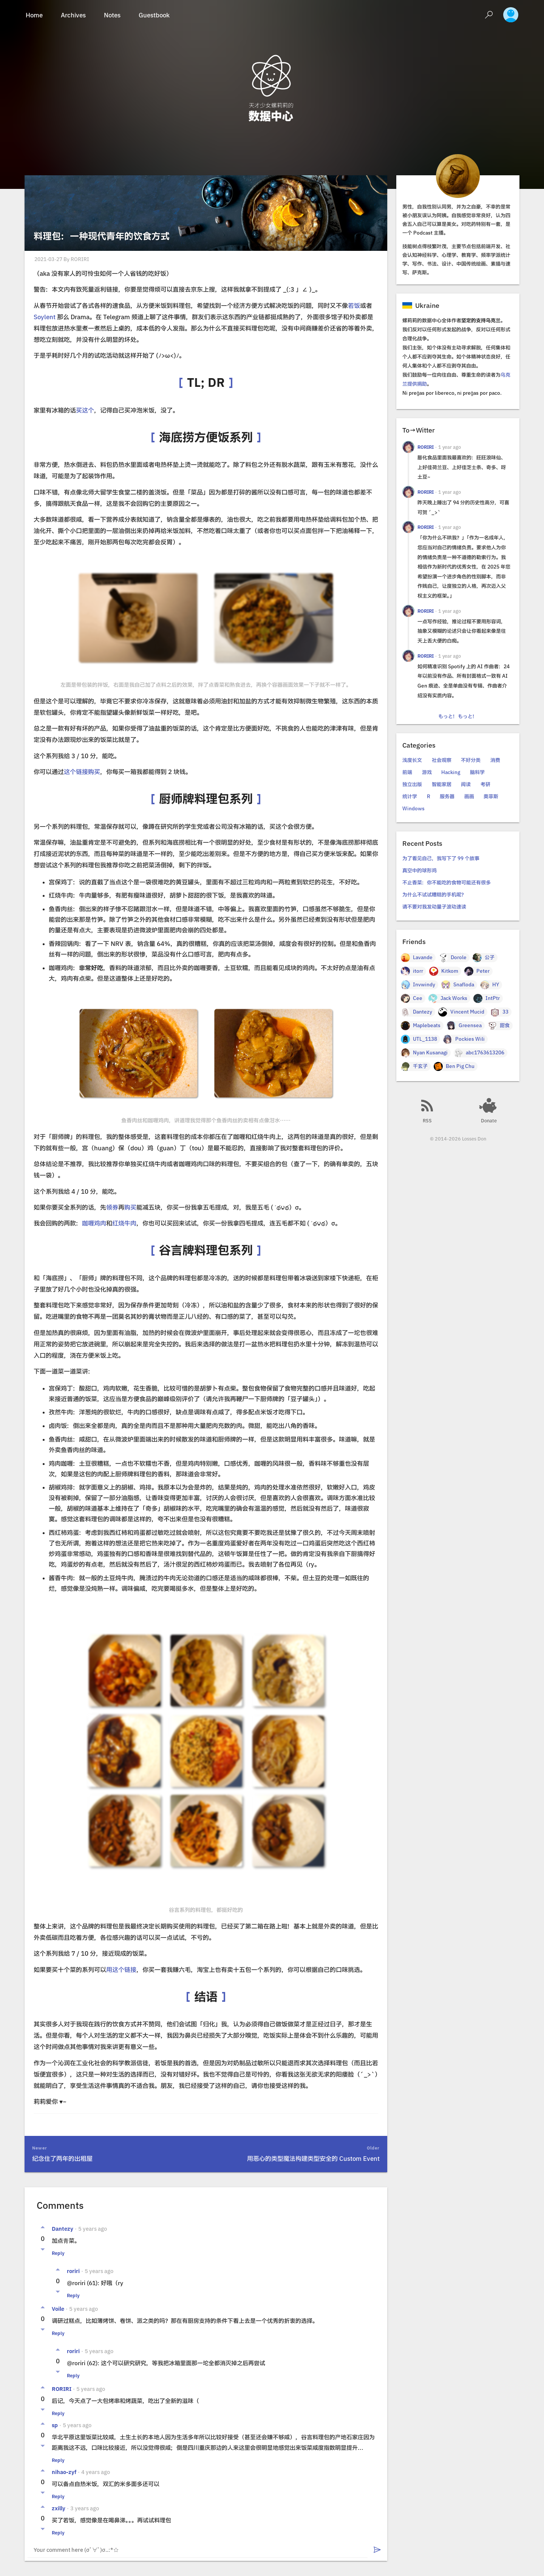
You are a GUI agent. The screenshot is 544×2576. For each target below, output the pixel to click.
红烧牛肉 (124, 1223)
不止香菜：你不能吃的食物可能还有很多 (446, 882)
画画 (469, 796)
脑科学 (477, 772)
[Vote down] (42, 2250)
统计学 (409, 796)
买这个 (85, 410)
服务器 (447, 796)
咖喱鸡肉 (94, 1223)
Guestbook (154, 15)
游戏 (427, 772)
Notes (112, 15)
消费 (495, 760)
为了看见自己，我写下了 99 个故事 (440, 858)
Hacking (450, 772)
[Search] (489, 15)
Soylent (45, 317)
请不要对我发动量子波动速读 (434, 906)
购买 (130, 1207)
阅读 (466, 784)
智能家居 (441, 784)
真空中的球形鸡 (419, 870)
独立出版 (412, 784)
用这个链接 (121, 1970)
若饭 (354, 306)
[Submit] (377, 2550)
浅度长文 (412, 760)
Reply (58, 2253)
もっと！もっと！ (458, 716)
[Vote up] (42, 2226)
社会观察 (441, 760)
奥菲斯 (491, 796)
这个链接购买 (82, 772)
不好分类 (471, 760)
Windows (413, 808)
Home (34, 15)
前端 (407, 772)
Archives (73, 15)
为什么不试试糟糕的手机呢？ (434, 894)
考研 (485, 784)
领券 (112, 1207)
